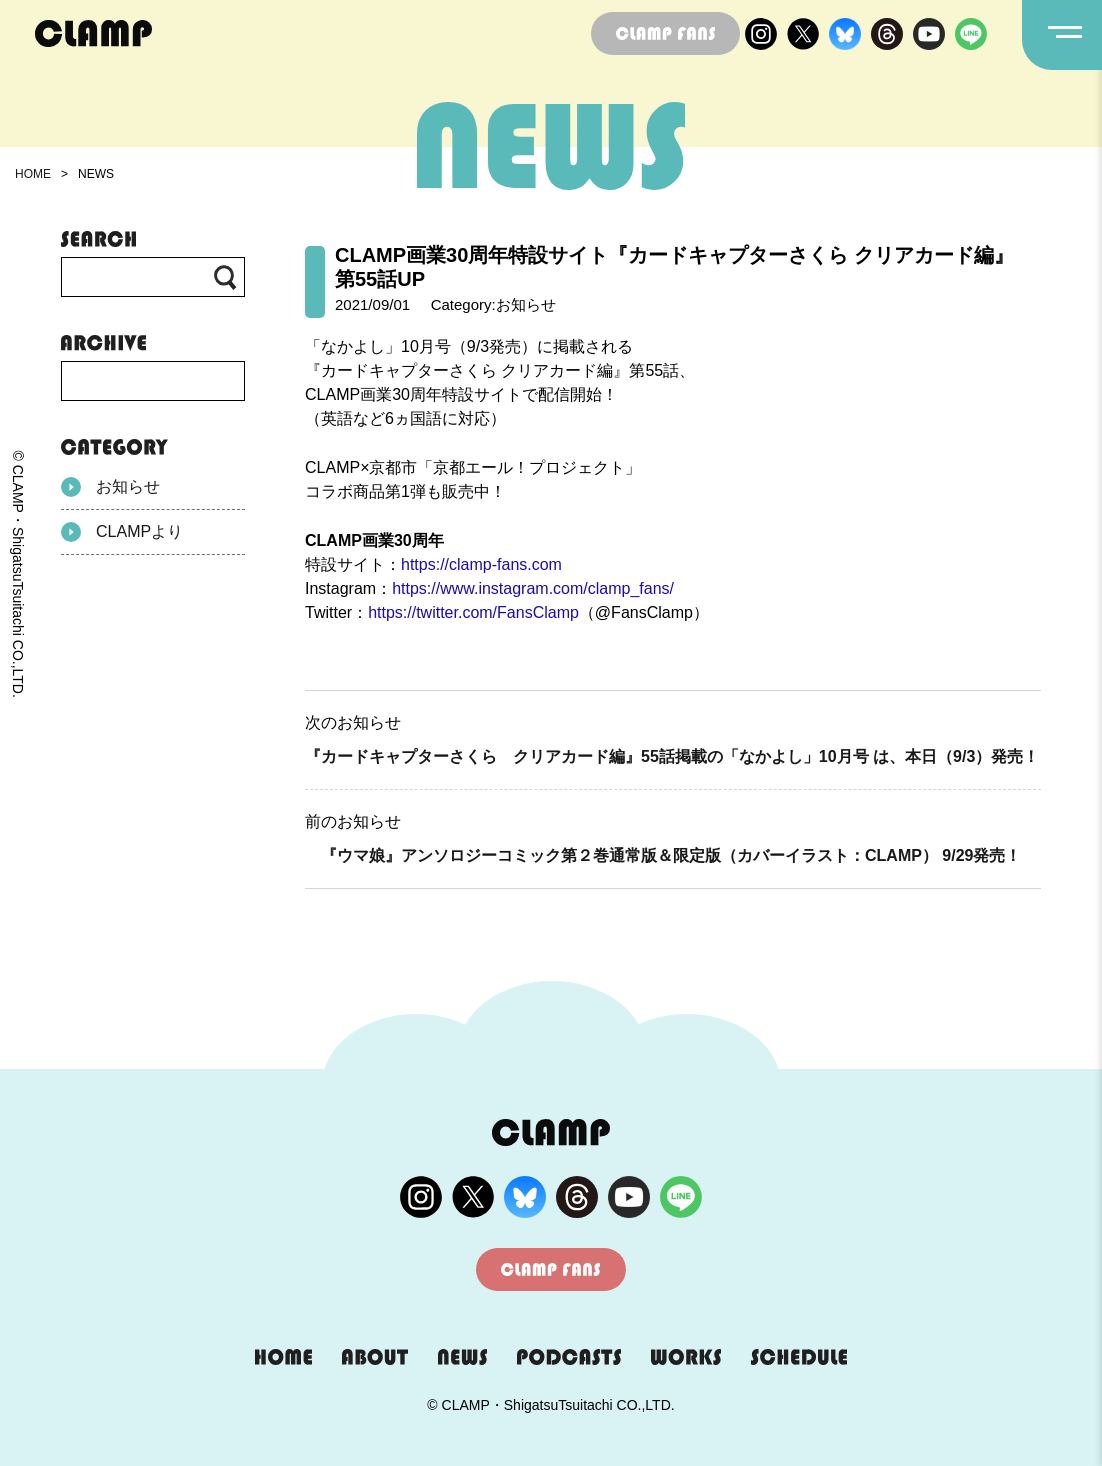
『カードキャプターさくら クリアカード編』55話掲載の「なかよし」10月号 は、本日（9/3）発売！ (672, 756)
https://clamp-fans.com (481, 564)
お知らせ (110, 487)
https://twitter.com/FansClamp (473, 612)
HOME (33, 174)
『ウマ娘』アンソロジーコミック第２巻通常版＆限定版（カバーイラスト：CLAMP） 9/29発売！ (663, 855)
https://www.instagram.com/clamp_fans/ (533, 588)
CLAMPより (122, 532)
